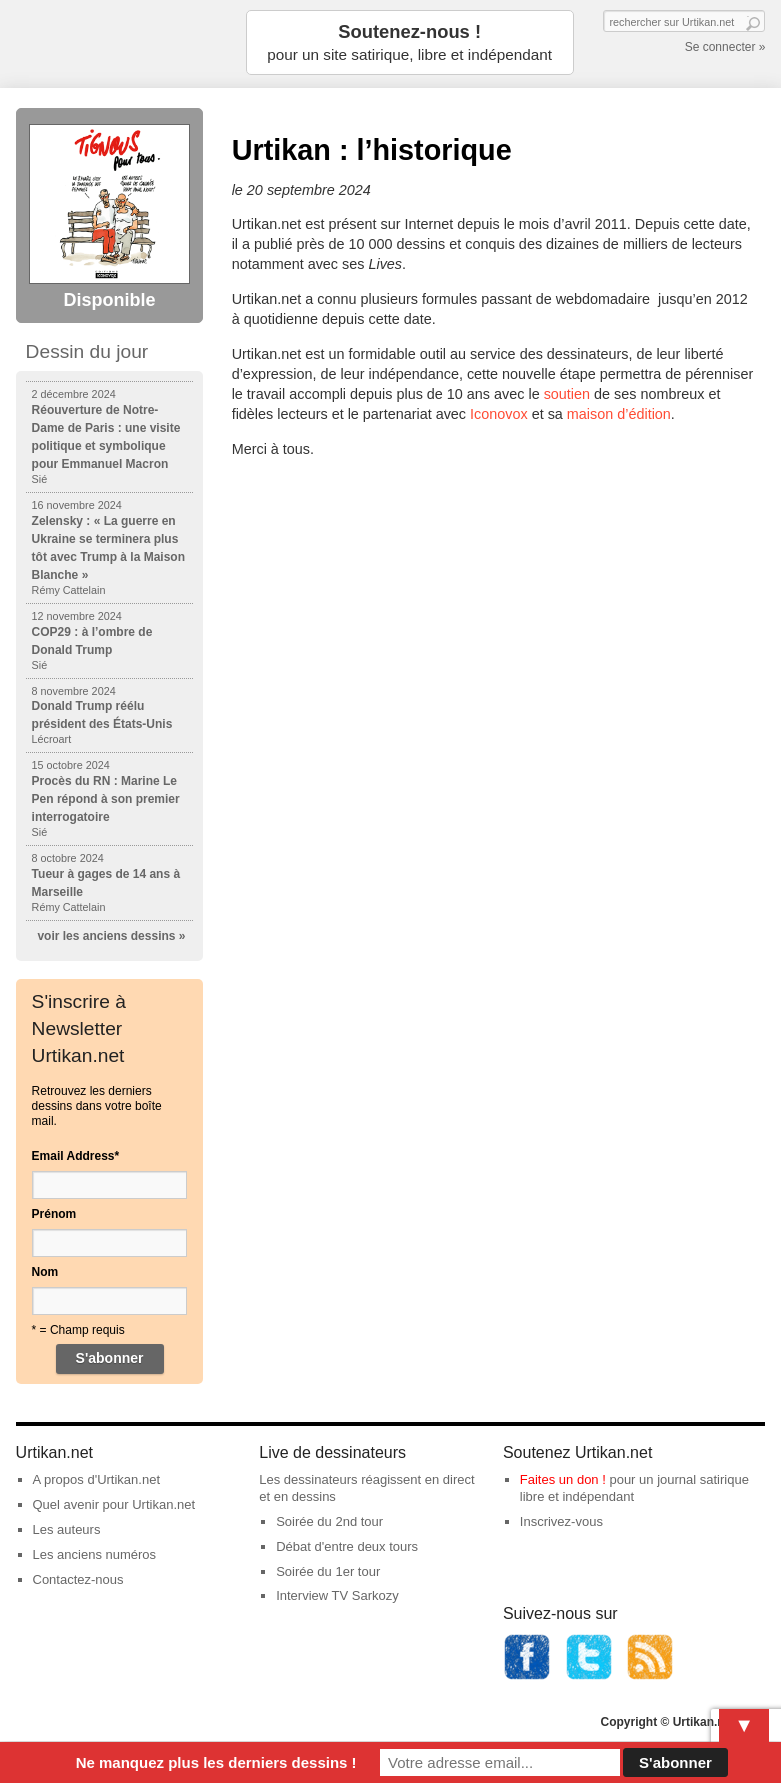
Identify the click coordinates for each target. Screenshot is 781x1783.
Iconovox (499, 414)
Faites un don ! (563, 1479)
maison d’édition (619, 414)
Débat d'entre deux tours (347, 1546)
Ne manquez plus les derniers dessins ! (216, 1762)
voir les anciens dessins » (111, 936)
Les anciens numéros (95, 1554)
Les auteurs (67, 1529)
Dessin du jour (87, 351)
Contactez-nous (78, 1579)
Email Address (76, 1156)
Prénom (54, 1214)
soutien (567, 394)
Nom (45, 1272)
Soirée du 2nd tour (329, 1521)
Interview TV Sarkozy (337, 1595)
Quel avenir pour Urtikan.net (114, 1504)
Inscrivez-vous (561, 1521)
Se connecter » (725, 47)
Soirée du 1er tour (328, 1571)
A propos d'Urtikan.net (97, 1479)
